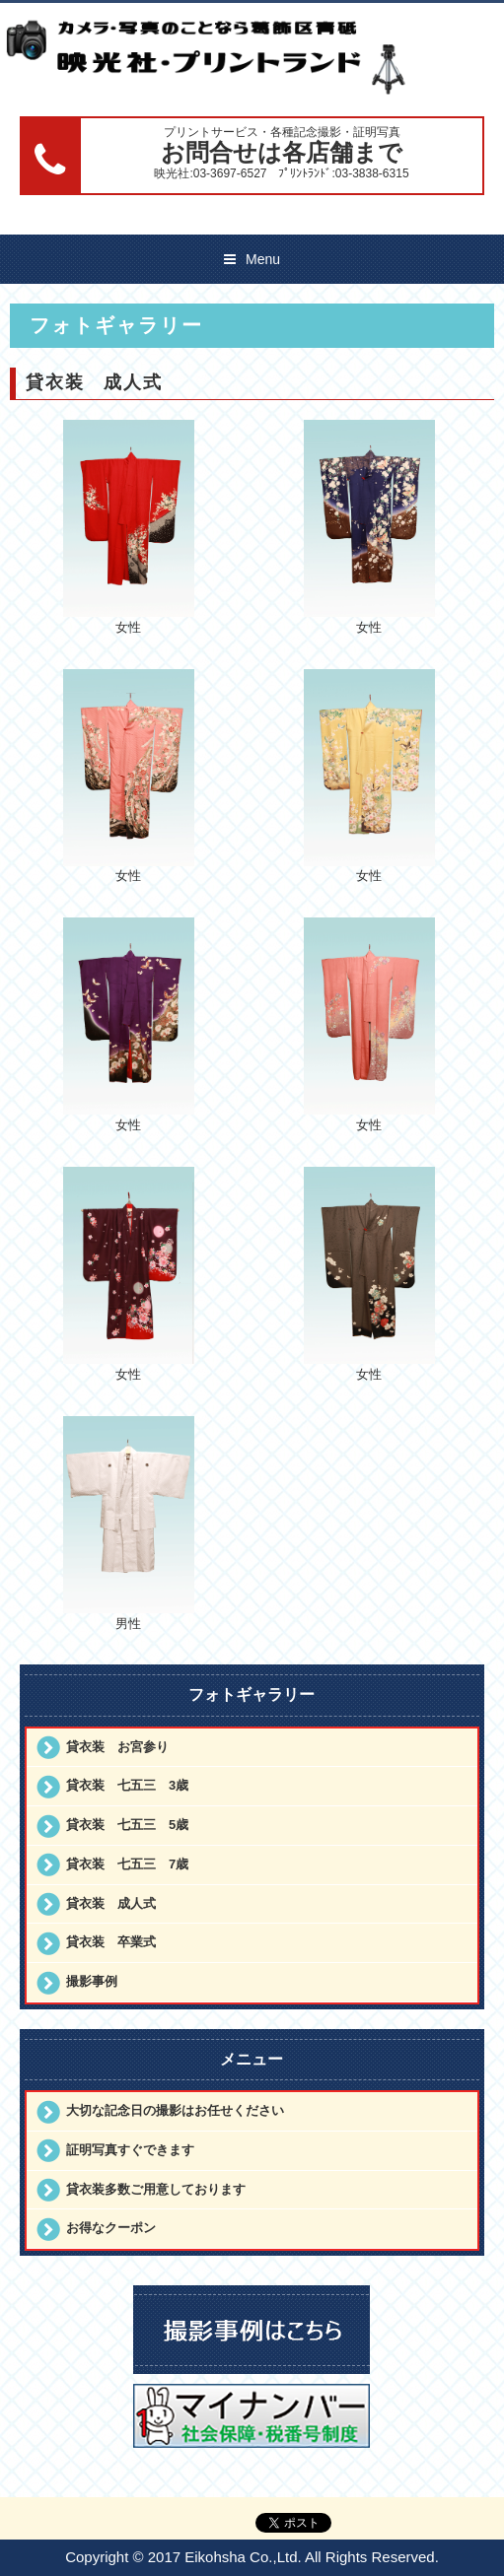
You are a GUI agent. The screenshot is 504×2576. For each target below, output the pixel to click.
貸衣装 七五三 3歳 (127, 1785)
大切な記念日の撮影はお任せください (175, 2110)
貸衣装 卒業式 (111, 1941)
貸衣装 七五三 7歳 (127, 1864)
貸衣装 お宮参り (117, 1746)
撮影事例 (91, 1981)
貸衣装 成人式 (111, 1903)
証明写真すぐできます (130, 2149)
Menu (263, 259)
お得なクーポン (111, 2227)
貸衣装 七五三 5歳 (127, 1824)
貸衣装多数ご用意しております (156, 2189)
